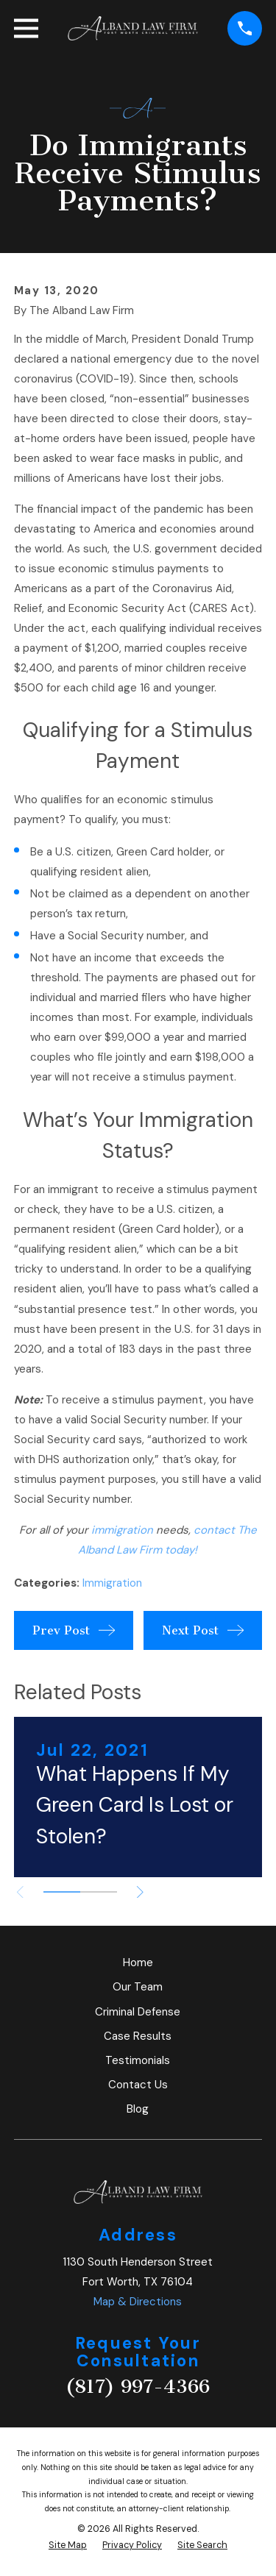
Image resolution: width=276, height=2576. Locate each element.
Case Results (137, 2036)
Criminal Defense (137, 2011)
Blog (138, 2109)
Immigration (112, 1583)
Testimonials (137, 2060)
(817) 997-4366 (138, 2386)
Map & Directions (137, 2301)
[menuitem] (68, 2545)
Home (138, 1962)
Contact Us (138, 2084)
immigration (122, 1530)
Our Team (138, 1986)
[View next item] (140, 1892)
